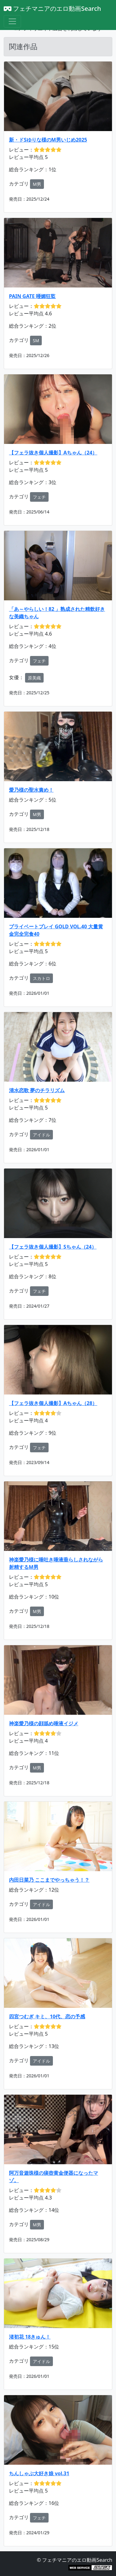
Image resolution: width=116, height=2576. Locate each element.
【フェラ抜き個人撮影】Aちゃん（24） (53, 452)
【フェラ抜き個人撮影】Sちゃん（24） (53, 1246)
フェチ (39, 497)
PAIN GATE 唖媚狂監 (32, 296)
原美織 (34, 678)
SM (36, 340)
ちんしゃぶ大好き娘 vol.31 (39, 2473)
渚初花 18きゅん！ (29, 2336)
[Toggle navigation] (12, 21)
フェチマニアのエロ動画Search (52, 8)
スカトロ (41, 978)
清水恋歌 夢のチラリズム (37, 1090)
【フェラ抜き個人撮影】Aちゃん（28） (53, 1403)
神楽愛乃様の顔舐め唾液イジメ (43, 1723)
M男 (37, 184)
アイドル (41, 1135)
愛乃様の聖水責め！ (31, 789)
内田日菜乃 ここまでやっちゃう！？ (49, 1879)
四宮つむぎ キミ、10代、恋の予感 (47, 2016)
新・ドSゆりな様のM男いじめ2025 (48, 139)
